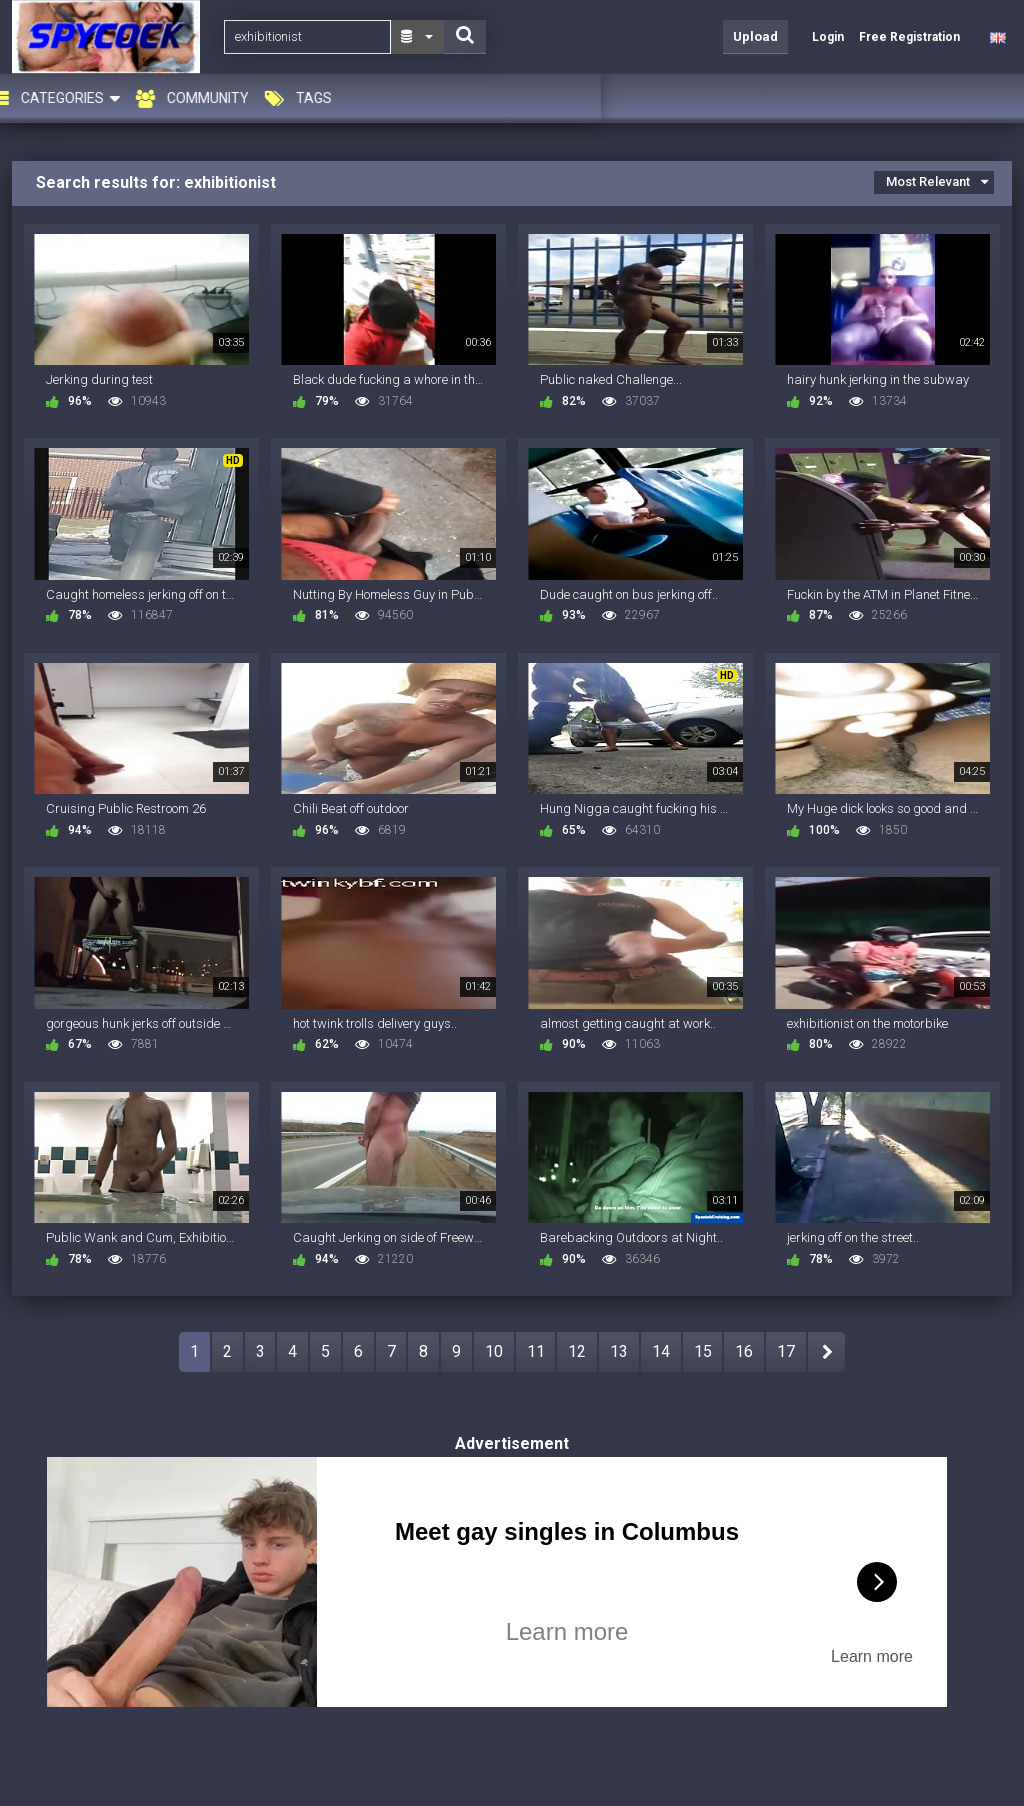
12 (577, 1351)
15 (703, 1351)
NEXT (826, 1352)
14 (661, 1351)
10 (494, 1351)
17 (786, 1351)
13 (619, 1351)
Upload (755, 36)
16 (744, 1351)
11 (536, 1351)
